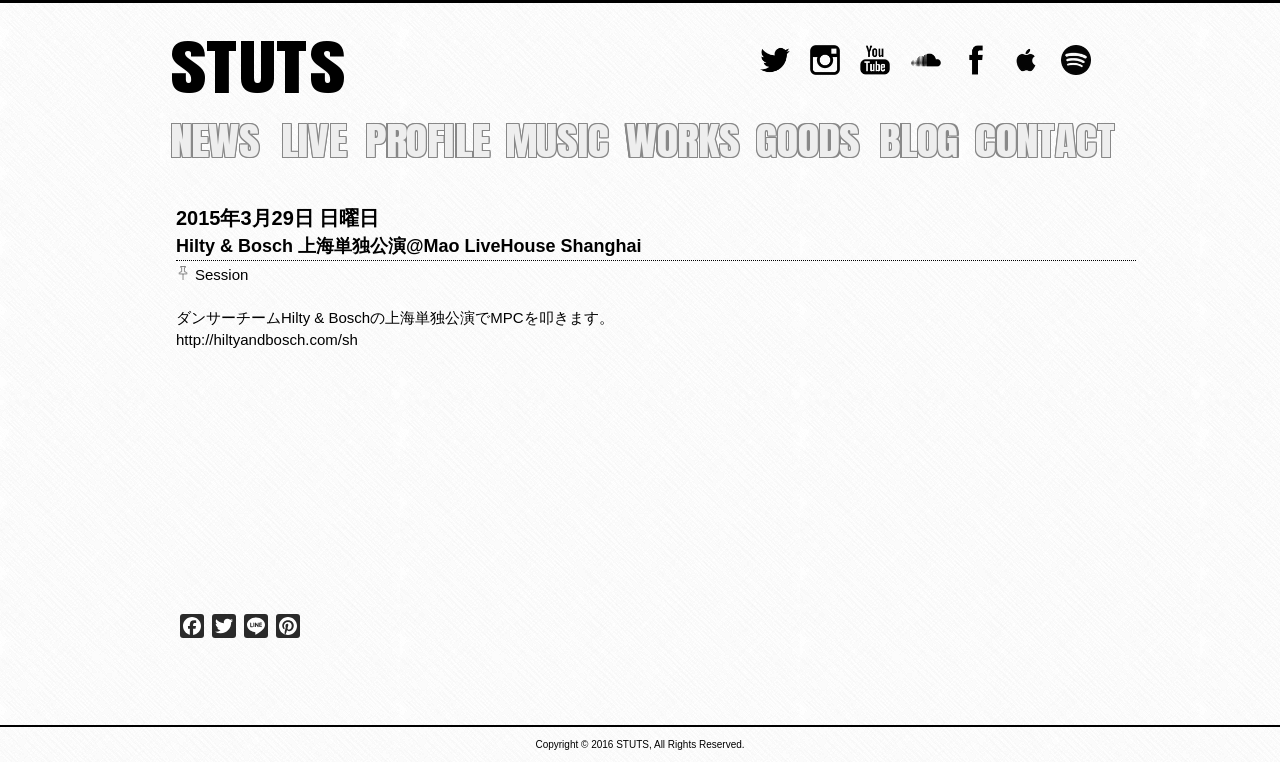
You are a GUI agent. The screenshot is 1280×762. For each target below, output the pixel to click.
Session (221, 274)
